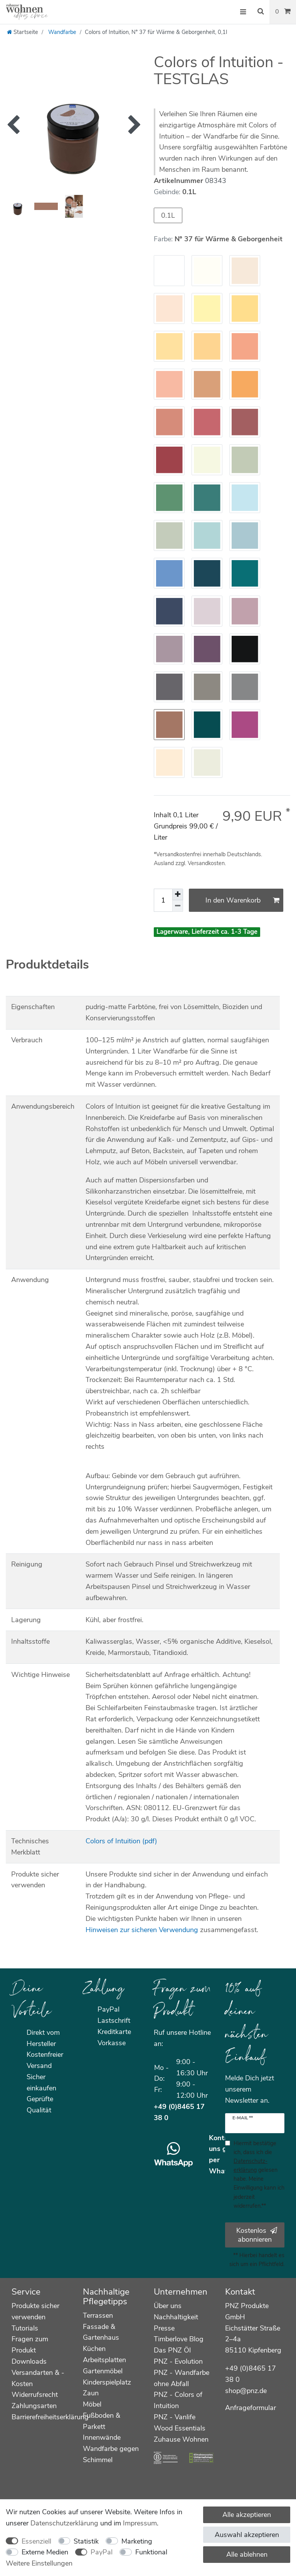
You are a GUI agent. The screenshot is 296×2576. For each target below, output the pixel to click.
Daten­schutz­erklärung (64, 2523)
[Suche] (260, 12)
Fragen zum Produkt (30, 2344)
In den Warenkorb (242, 900)
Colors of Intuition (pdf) (121, 1841)
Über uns (168, 2305)
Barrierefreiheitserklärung (50, 2417)
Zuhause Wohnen (181, 2439)
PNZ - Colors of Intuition (178, 2400)
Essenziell (36, 2541)
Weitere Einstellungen (39, 2563)
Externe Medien (45, 2552)
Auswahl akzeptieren (247, 2534)
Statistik (86, 2541)
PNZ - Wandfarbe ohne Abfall (181, 2378)
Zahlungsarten (34, 2405)
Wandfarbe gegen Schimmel (111, 2454)
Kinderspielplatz (107, 2382)
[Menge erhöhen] (177, 894)
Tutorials (25, 2328)
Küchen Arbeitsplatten (104, 2354)
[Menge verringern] (177, 906)
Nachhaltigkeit (176, 2317)
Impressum (140, 2523)
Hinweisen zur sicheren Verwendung (142, 1929)
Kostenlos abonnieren (256, 2235)
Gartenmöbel (103, 2371)
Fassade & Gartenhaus (101, 2332)
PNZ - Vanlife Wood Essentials (179, 2422)
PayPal (102, 2552)
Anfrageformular (250, 2407)
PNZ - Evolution (178, 2361)
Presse (164, 2328)
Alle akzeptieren (246, 2514)
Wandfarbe (61, 32)
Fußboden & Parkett (101, 2421)
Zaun (91, 2393)
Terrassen (98, 2315)
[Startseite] (22, 32)
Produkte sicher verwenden (35, 2311)
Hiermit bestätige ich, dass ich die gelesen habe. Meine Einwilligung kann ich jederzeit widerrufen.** (259, 2174)
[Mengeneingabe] (163, 900)
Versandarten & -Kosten (38, 2378)
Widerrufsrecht (35, 2394)
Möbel (92, 2404)
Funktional (151, 2552)
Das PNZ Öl (172, 2350)
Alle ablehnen (246, 2554)
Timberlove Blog (179, 2339)
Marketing (136, 2541)
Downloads (29, 2361)
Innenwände (102, 2437)
